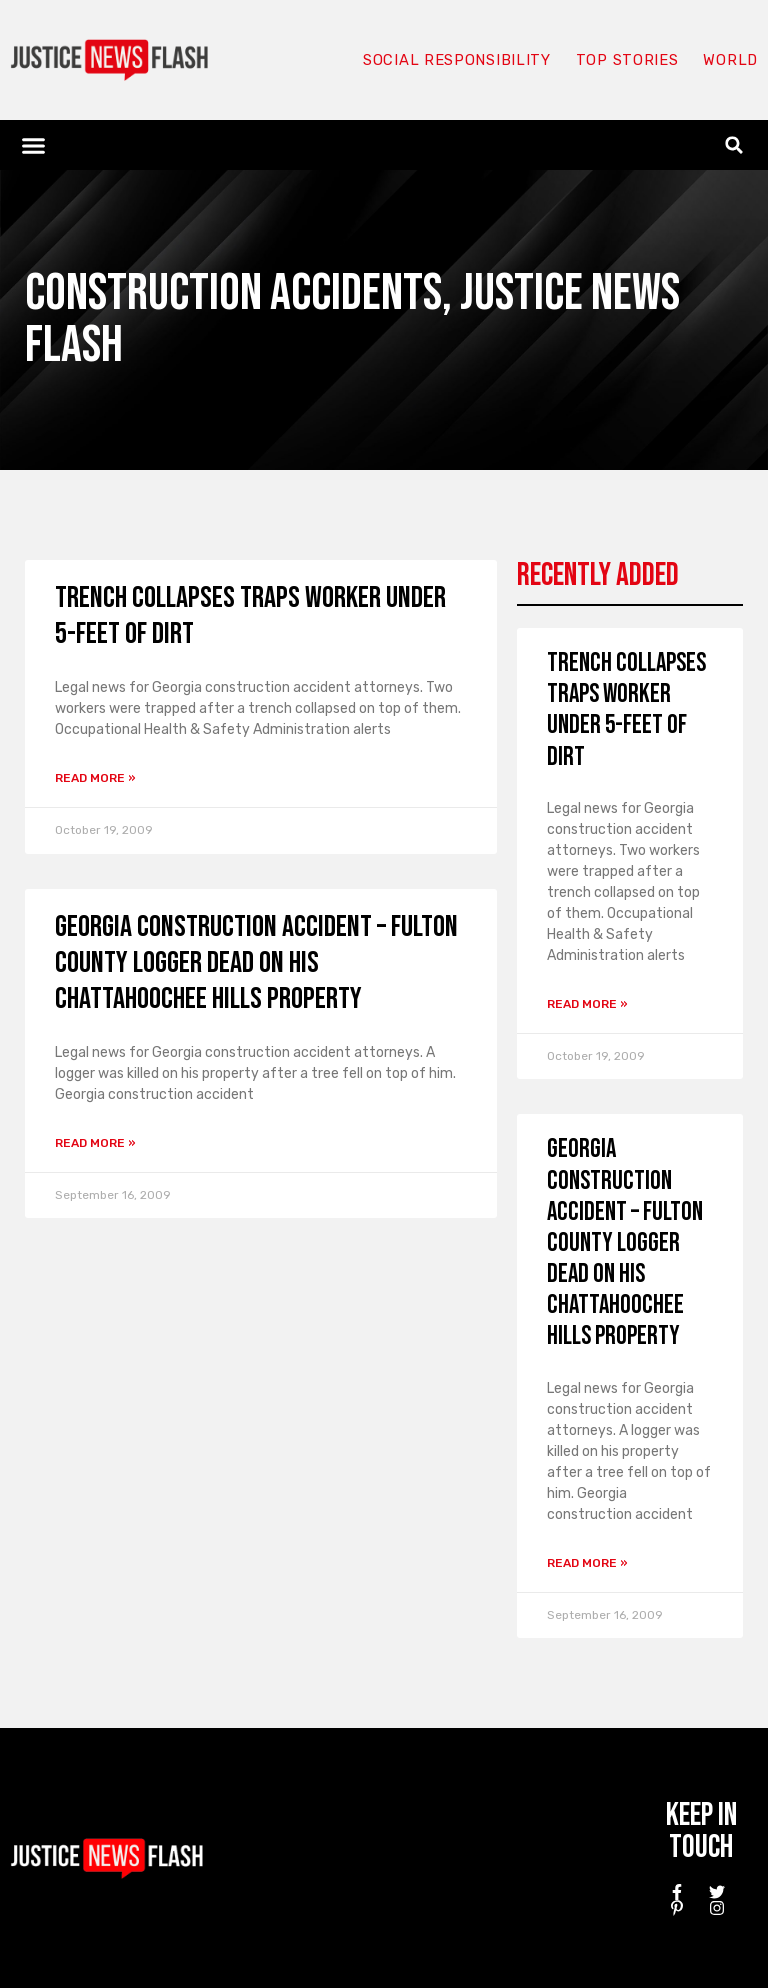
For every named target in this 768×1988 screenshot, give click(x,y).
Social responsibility (456, 60)
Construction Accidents (233, 293)
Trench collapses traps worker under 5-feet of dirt (626, 710)
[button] (34, 145)
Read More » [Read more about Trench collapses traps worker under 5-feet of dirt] (95, 778)
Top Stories (626, 60)
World (730, 60)
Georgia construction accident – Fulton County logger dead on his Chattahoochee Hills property (256, 963)
